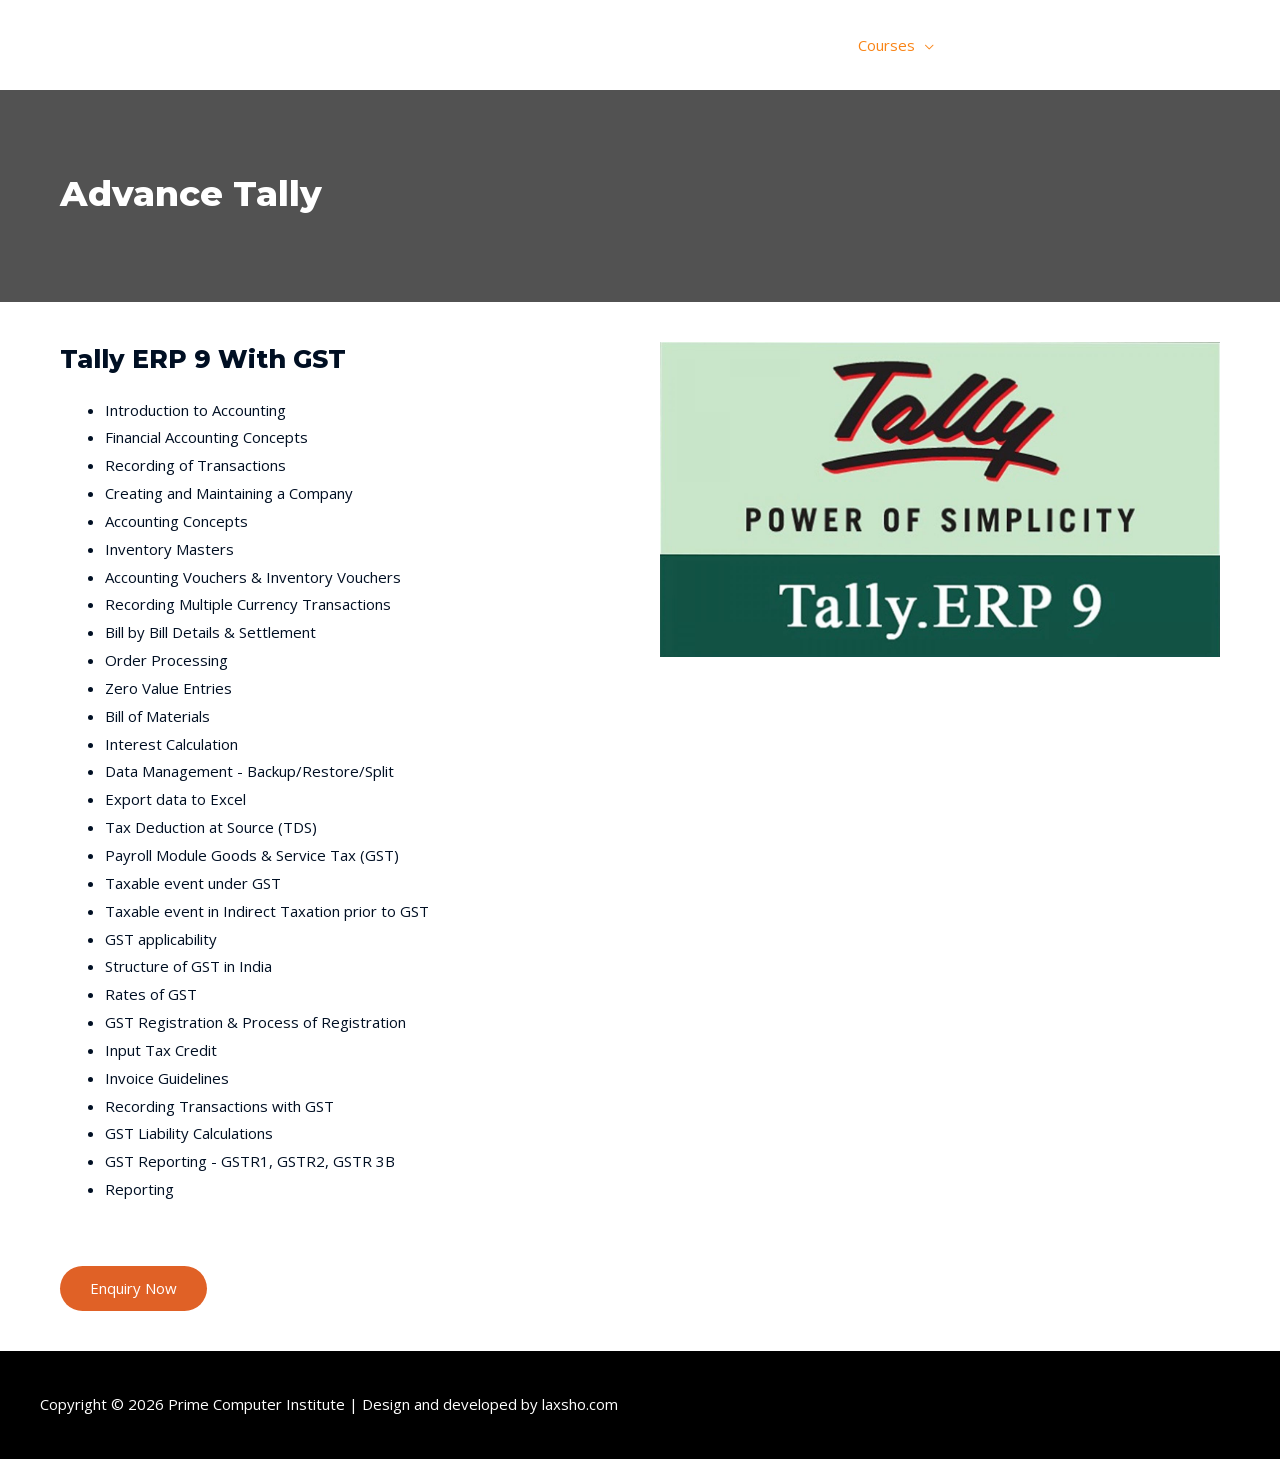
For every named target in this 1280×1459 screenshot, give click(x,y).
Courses (886, 45)
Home (735, 45)
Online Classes (1014, 45)
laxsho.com (580, 1404)
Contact (1198, 45)
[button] (133, 1288)
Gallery (1118, 45)
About (807, 45)
